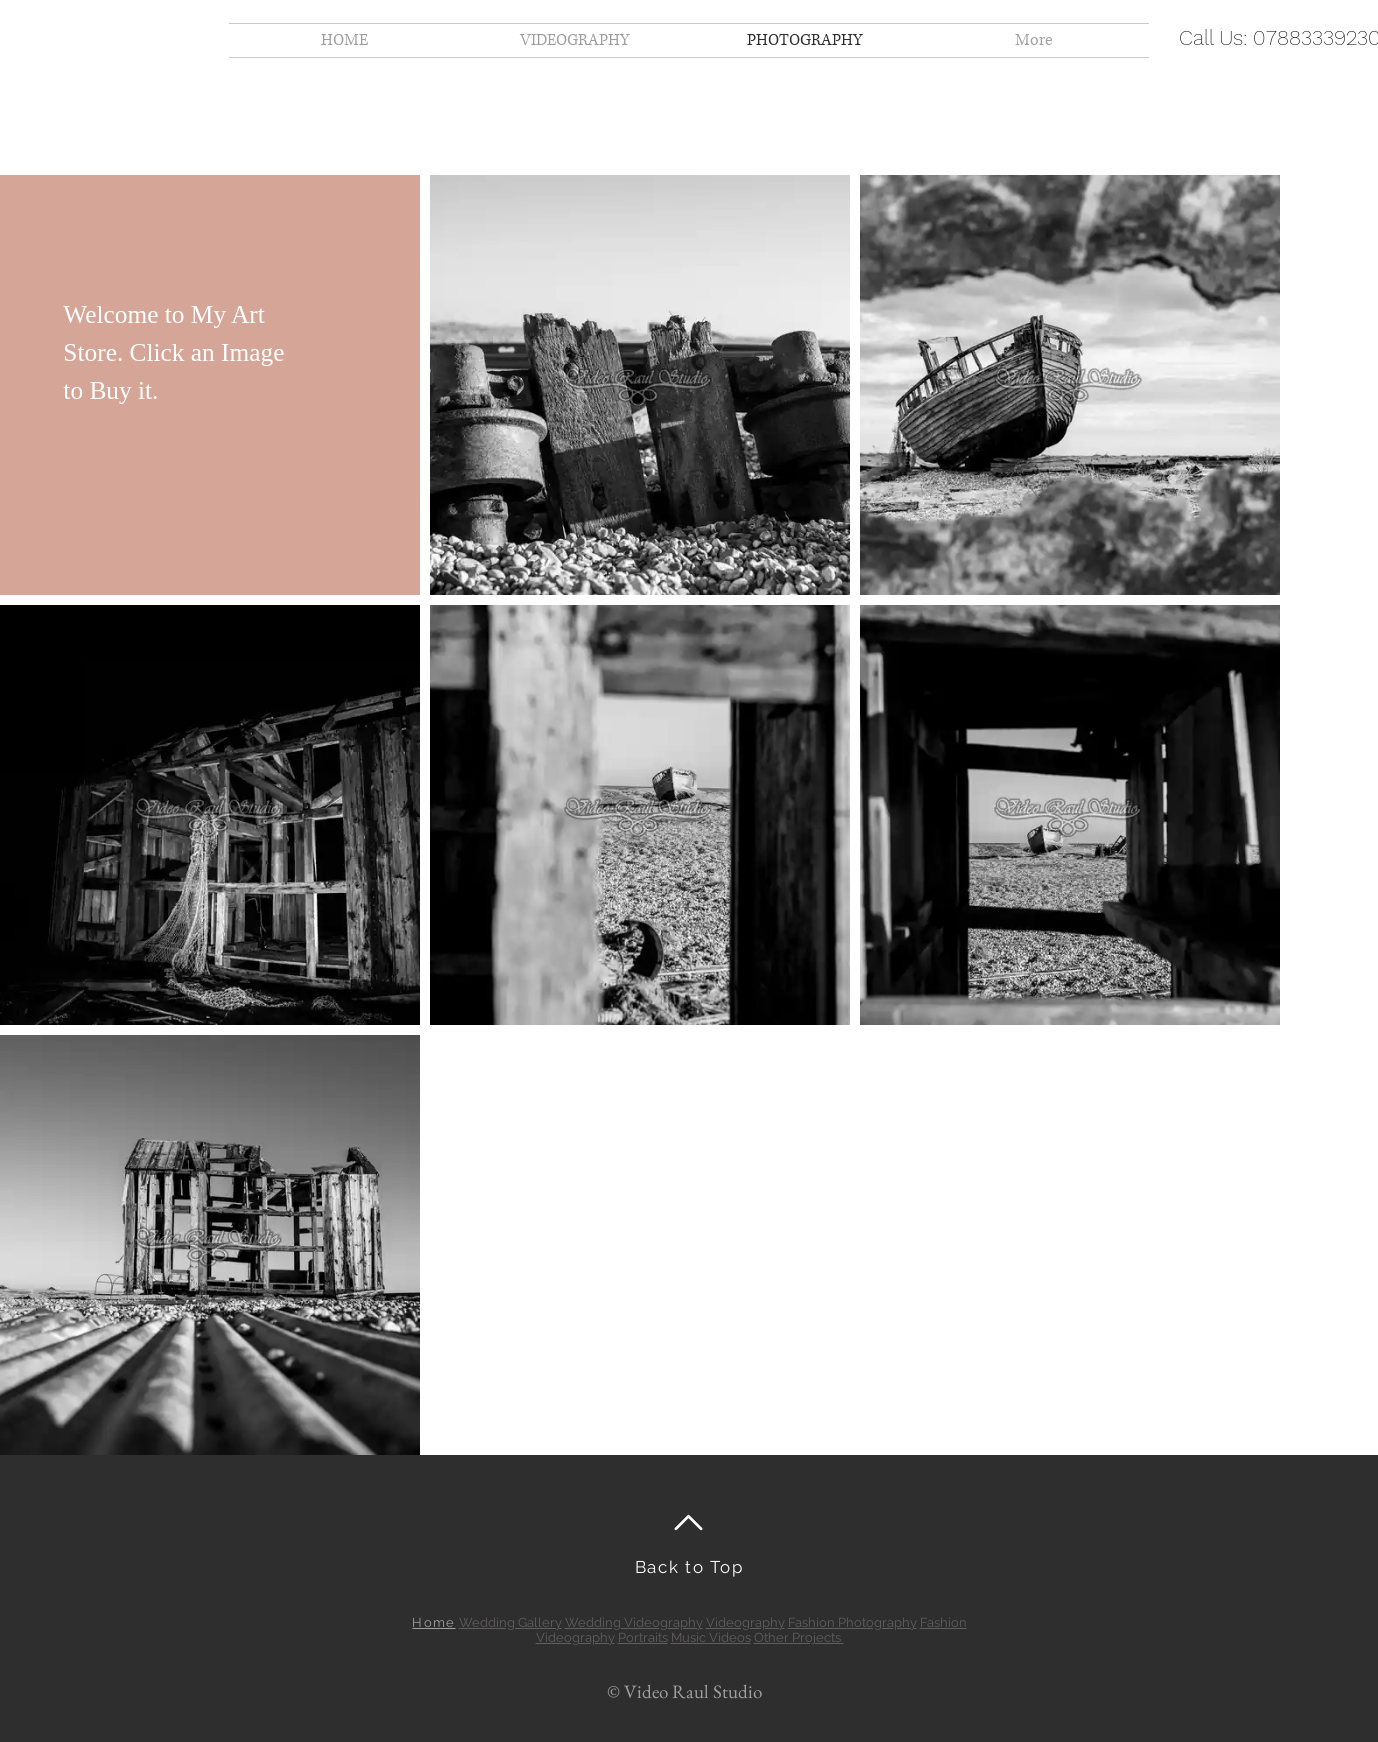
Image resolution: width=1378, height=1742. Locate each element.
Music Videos (711, 1637)
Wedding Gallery (510, 1622)
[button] (210, 385)
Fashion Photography (852, 1622)
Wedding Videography (634, 1622)
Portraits (643, 1637)
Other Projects (799, 1637)
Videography (745, 1622)
